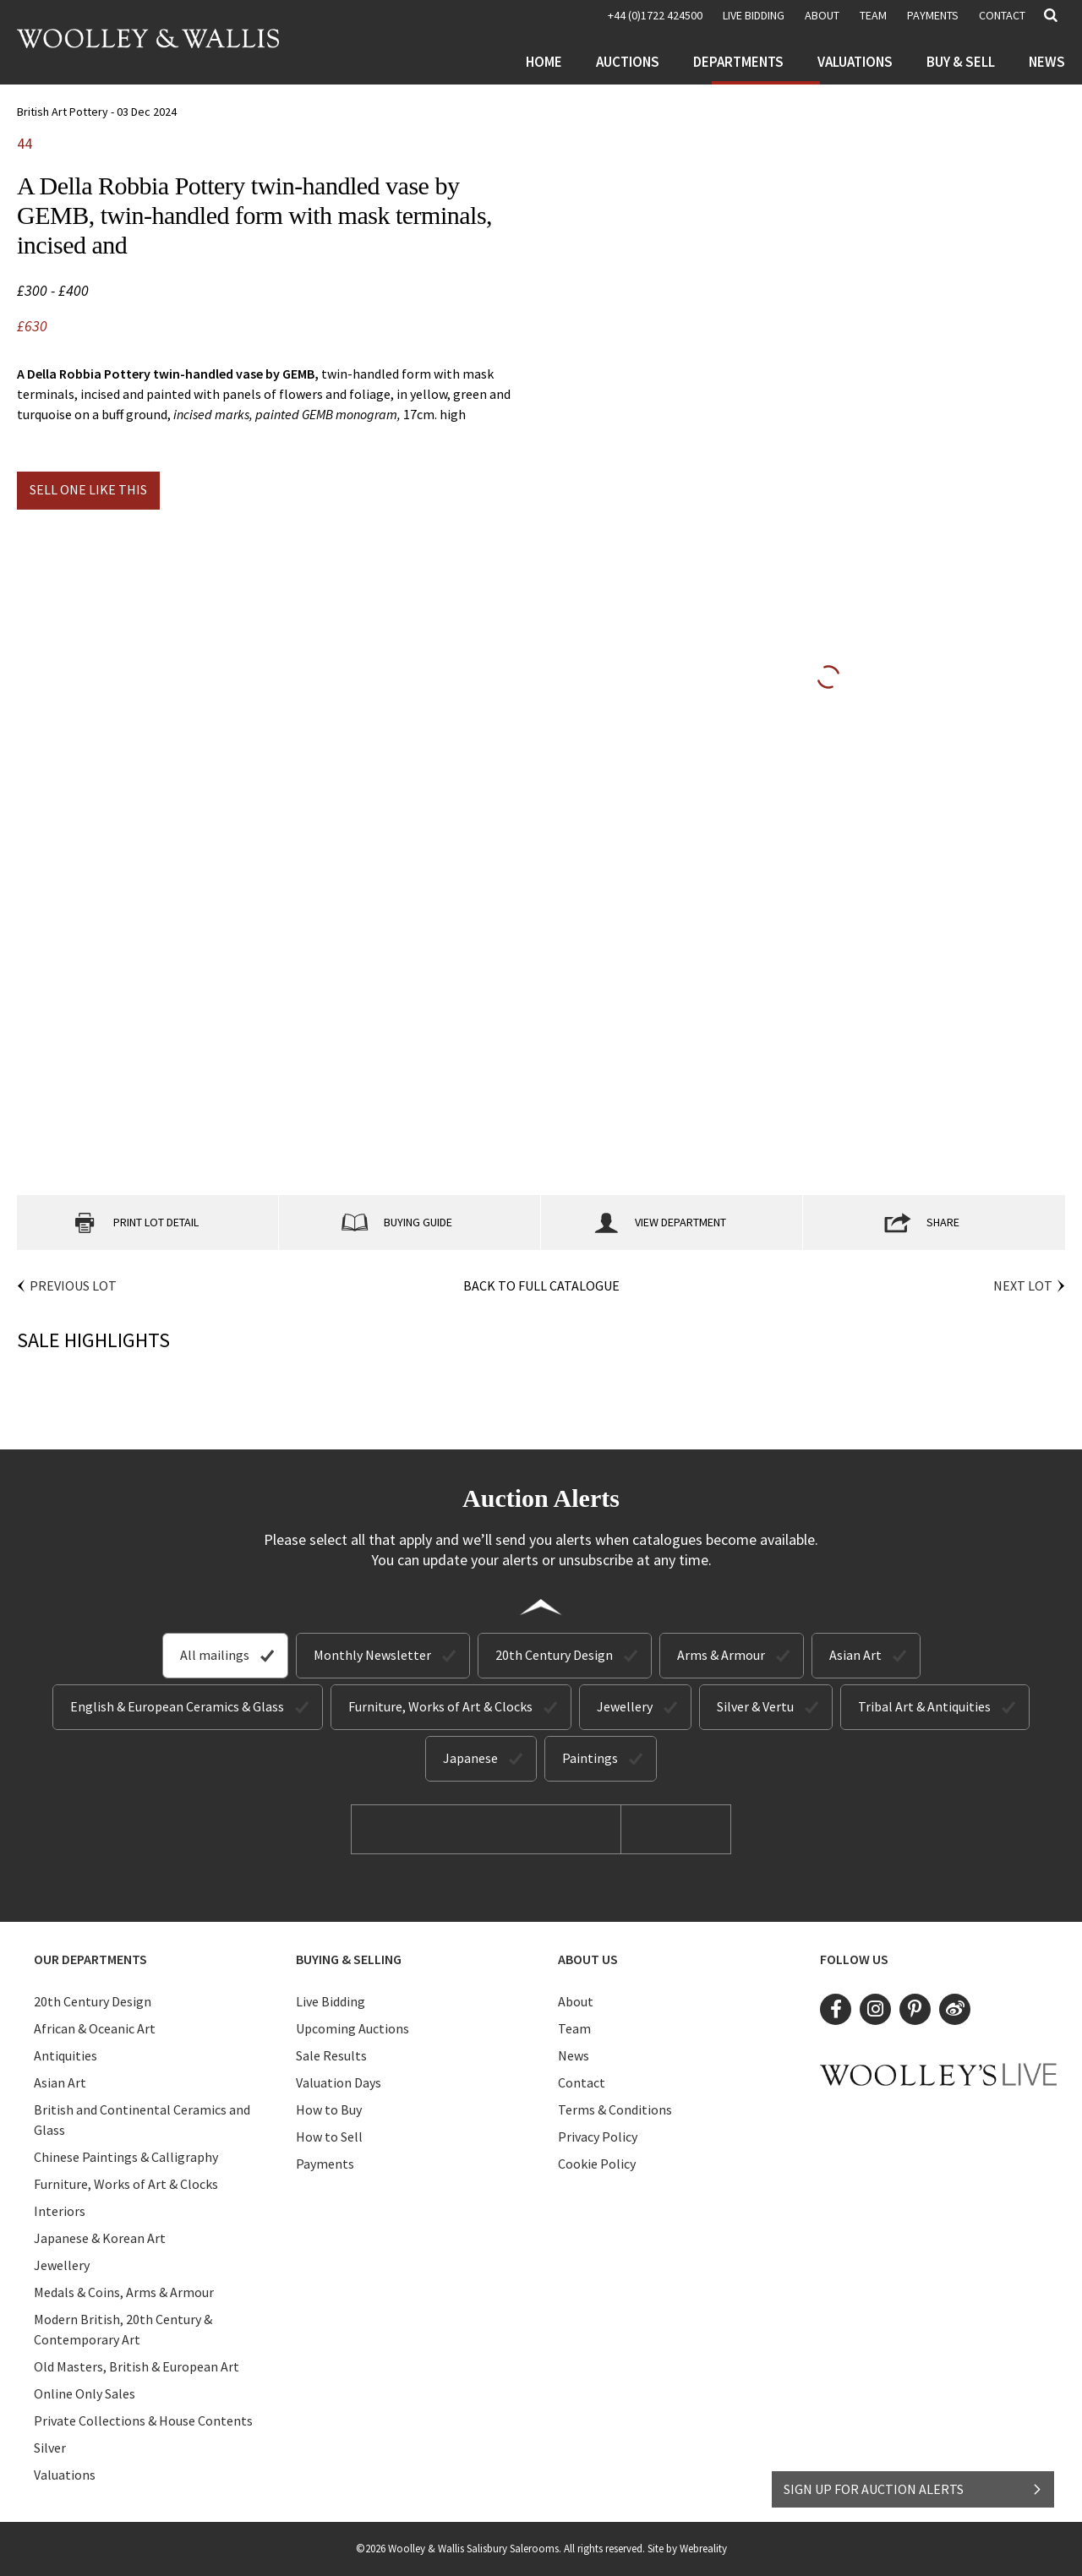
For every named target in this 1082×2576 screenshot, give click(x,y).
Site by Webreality (687, 2548)
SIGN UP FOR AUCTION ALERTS (913, 2488)
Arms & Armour (721, 1654)
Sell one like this (88, 489)
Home (544, 61)
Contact (1002, 15)
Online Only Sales (84, 2393)
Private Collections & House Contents (143, 2420)
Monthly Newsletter (372, 1654)
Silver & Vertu (755, 1706)
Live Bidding (330, 2001)
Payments (933, 15)
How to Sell (329, 2136)
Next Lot (1022, 1285)
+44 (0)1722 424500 (655, 15)
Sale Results (331, 2055)
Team (873, 15)
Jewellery (625, 1706)
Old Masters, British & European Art (136, 2366)
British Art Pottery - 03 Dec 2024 (97, 111)
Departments (738, 61)
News (1047, 61)
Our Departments (90, 1959)
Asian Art (855, 1654)
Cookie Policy (597, 2163)
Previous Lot (73, 1285)
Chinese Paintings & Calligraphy (126, 2156)
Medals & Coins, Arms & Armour (124, 2292)
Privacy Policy (597, 2136)
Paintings (590, 1757)
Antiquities (65, 2055)
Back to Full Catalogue (541, 1285)
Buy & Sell (960, 61)
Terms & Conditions (615, 2109)
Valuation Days (338, 2082)
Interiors (59, 2210)
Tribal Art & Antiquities (924, 1706)
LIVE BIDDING (753, 15)
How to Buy (329, 2109)
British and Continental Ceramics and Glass (142, 2119)
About (822, 15)
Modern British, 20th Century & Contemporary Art (123, 2329)
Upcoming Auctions (352, 2028)
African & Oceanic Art (95, 2028)
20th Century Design (554, 1654)
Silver (50, 2447)
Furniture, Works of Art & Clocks (440, 1706)
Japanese (470, 1757)
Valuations (855, 61)
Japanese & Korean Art (100, 2237)
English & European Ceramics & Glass (177, 1706)
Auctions (627, 61)
